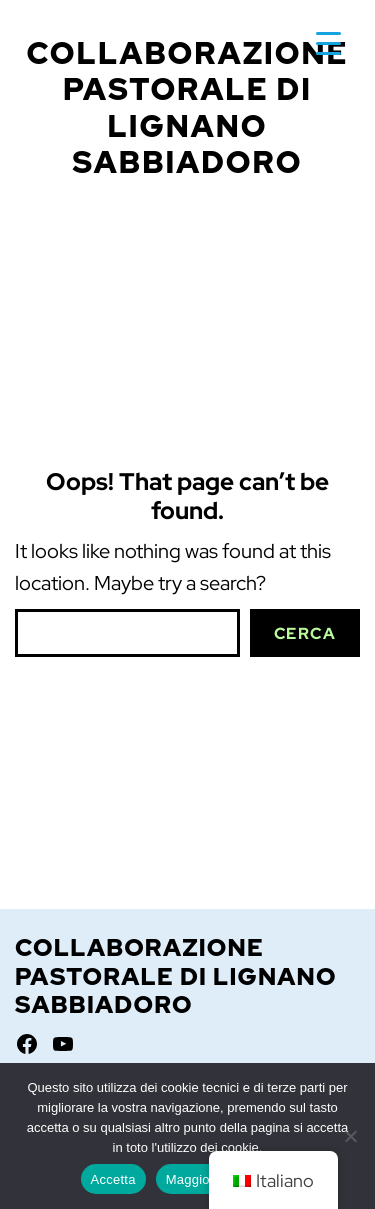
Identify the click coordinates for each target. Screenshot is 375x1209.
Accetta (113, 1179)
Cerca (305, 633)
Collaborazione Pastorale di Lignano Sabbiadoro (188, 107)
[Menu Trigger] (328, 42)
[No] (350, 1136)
